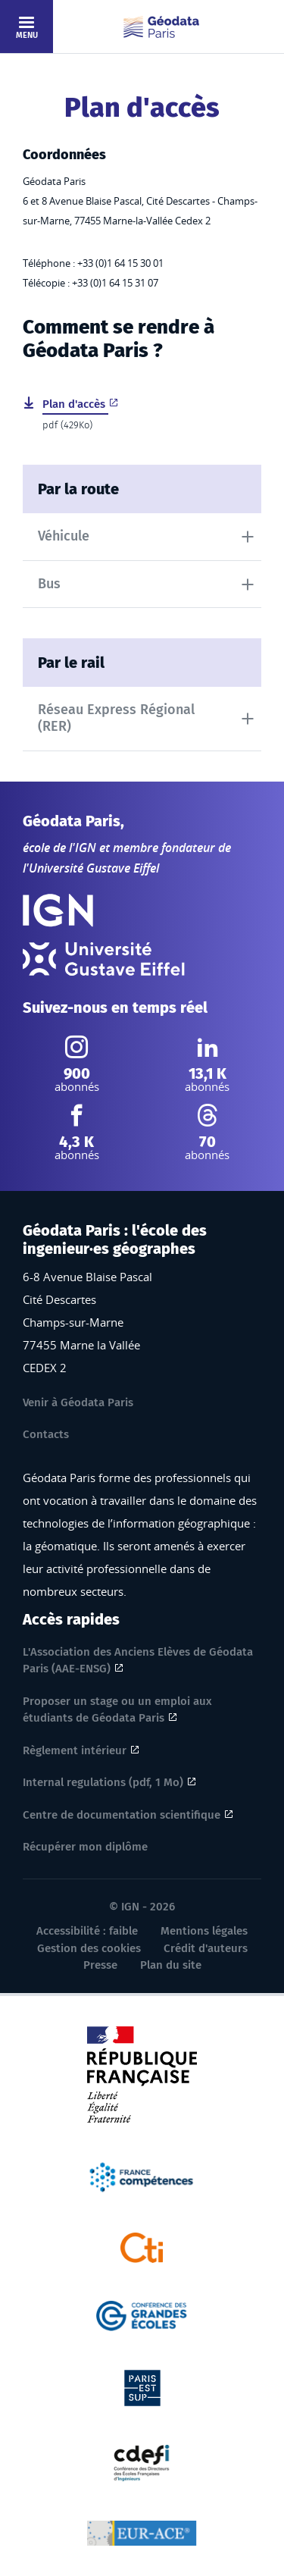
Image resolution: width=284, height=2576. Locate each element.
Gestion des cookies (89, 1948)
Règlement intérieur (74, 1750)
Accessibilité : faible (87, 1931)
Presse (100, 1965)
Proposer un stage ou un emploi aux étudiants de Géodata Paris (117, 1709)
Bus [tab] (49, 583)
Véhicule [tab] (63, 536)
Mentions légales (204, 1931)
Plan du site (170, 1965)
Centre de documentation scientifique (121, 1815)
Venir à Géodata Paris (78, 1402)
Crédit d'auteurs (206, 1948)
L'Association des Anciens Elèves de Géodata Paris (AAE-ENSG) (138, 1660)
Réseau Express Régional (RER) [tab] (116, 718)
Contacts (46, 1434)
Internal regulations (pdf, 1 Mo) (103, 1782)
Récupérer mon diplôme (85, 1847)
